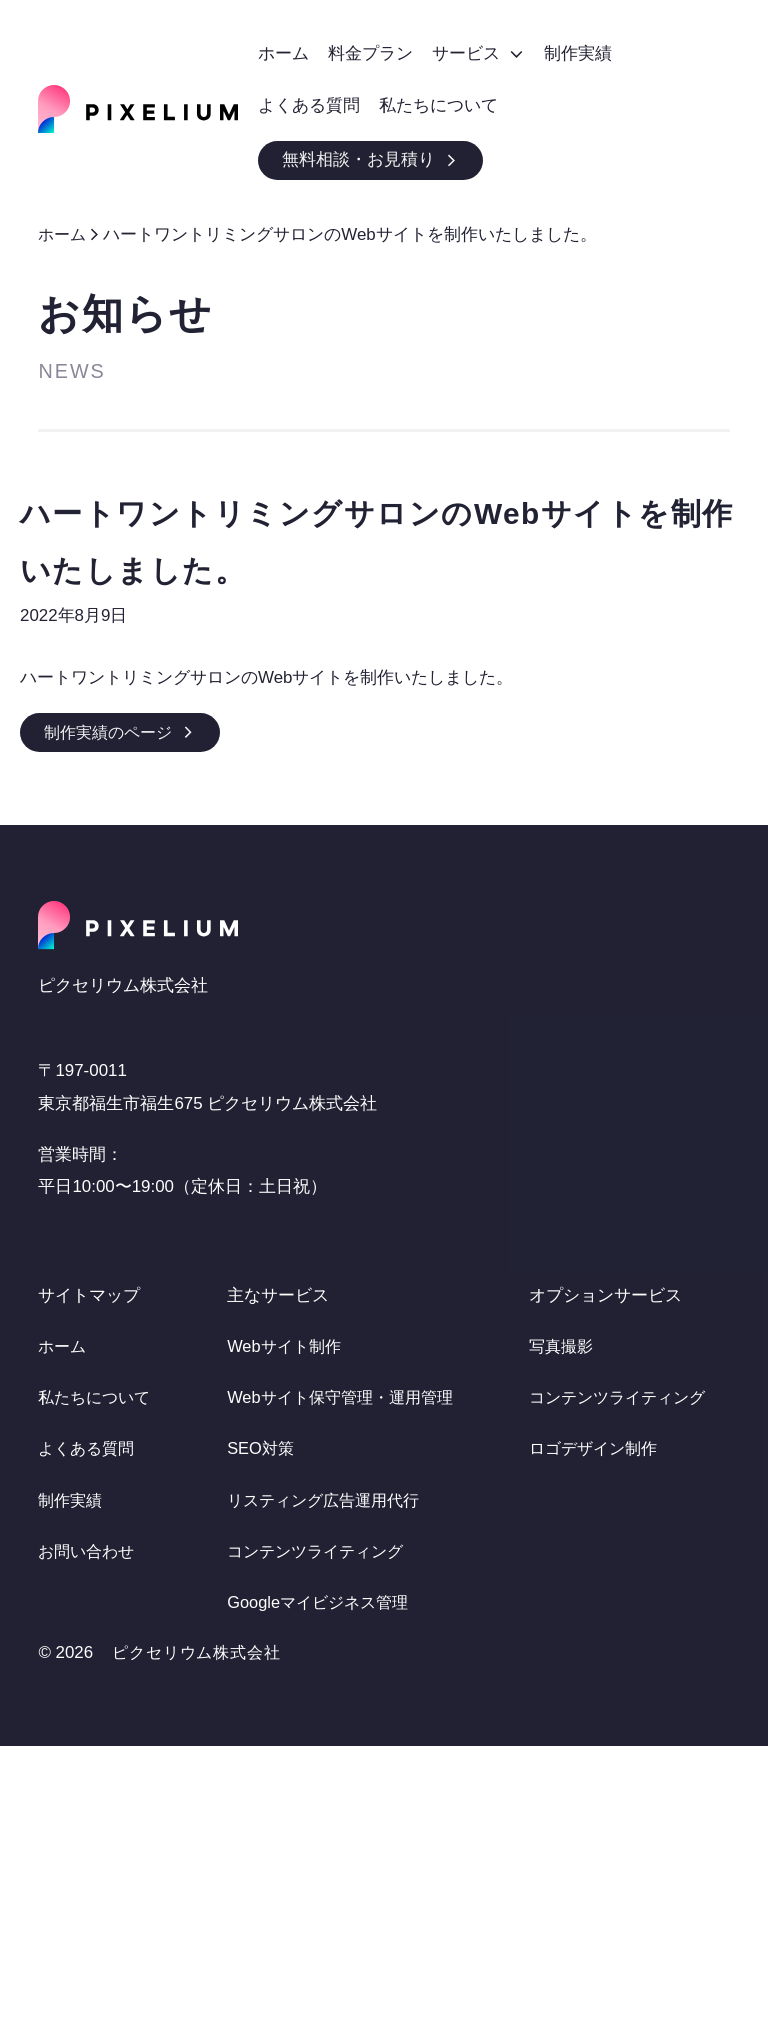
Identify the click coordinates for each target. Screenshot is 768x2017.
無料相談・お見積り (371, 159)
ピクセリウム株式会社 (201, 1923)
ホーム (63, 234)
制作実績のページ (124, 731)
